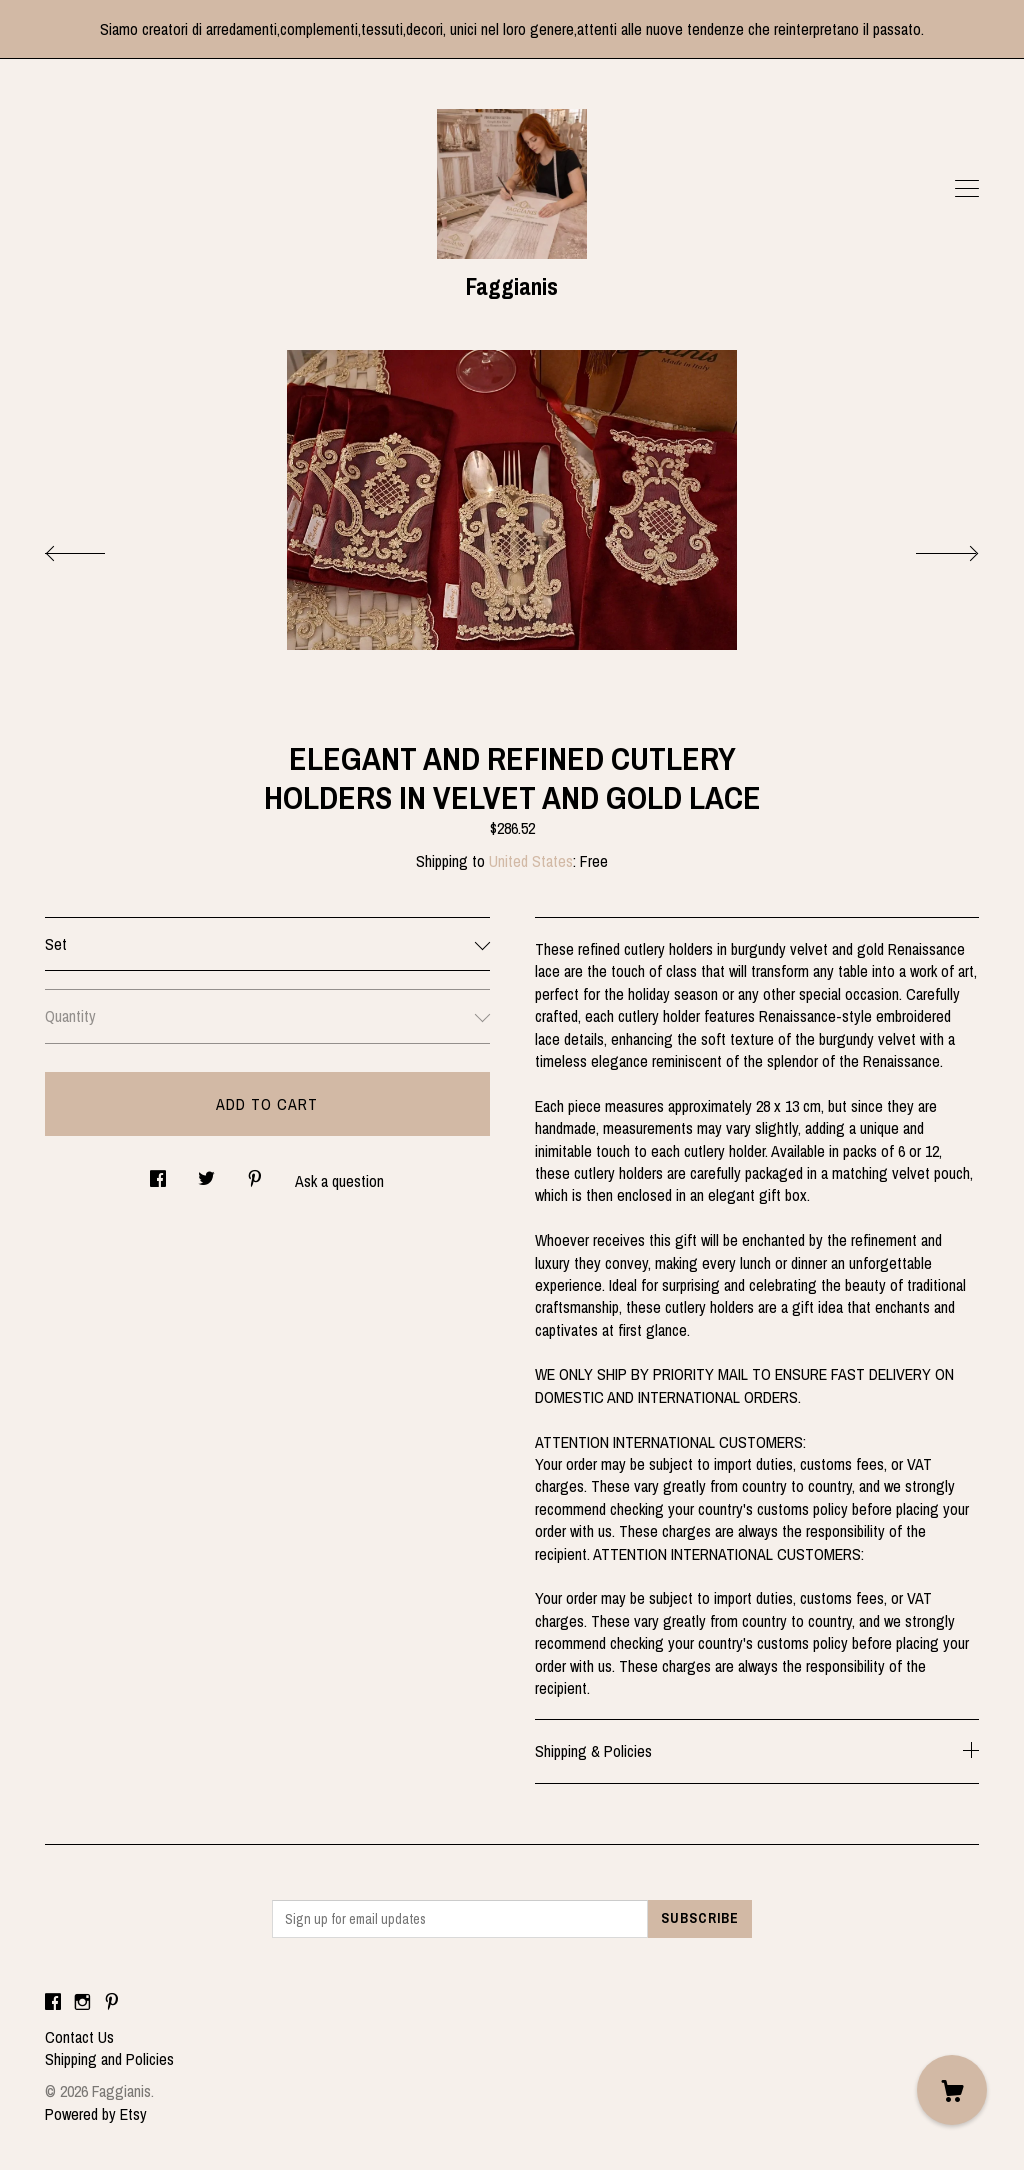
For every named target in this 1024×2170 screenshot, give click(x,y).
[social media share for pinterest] (255, 1172)
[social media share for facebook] (158, 1172)
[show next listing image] (929, 548)
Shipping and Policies (109, 2059)
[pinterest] (112, 2003)
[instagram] (82, 2003)
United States (531, 861)
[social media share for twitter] (206, 1172)
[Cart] (952, 2090)
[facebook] (53, 2003)
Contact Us (79, 2037)
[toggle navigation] (967, 189)
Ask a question (339, 1181)
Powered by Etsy (96, 2114)
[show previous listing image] (95, 548)
